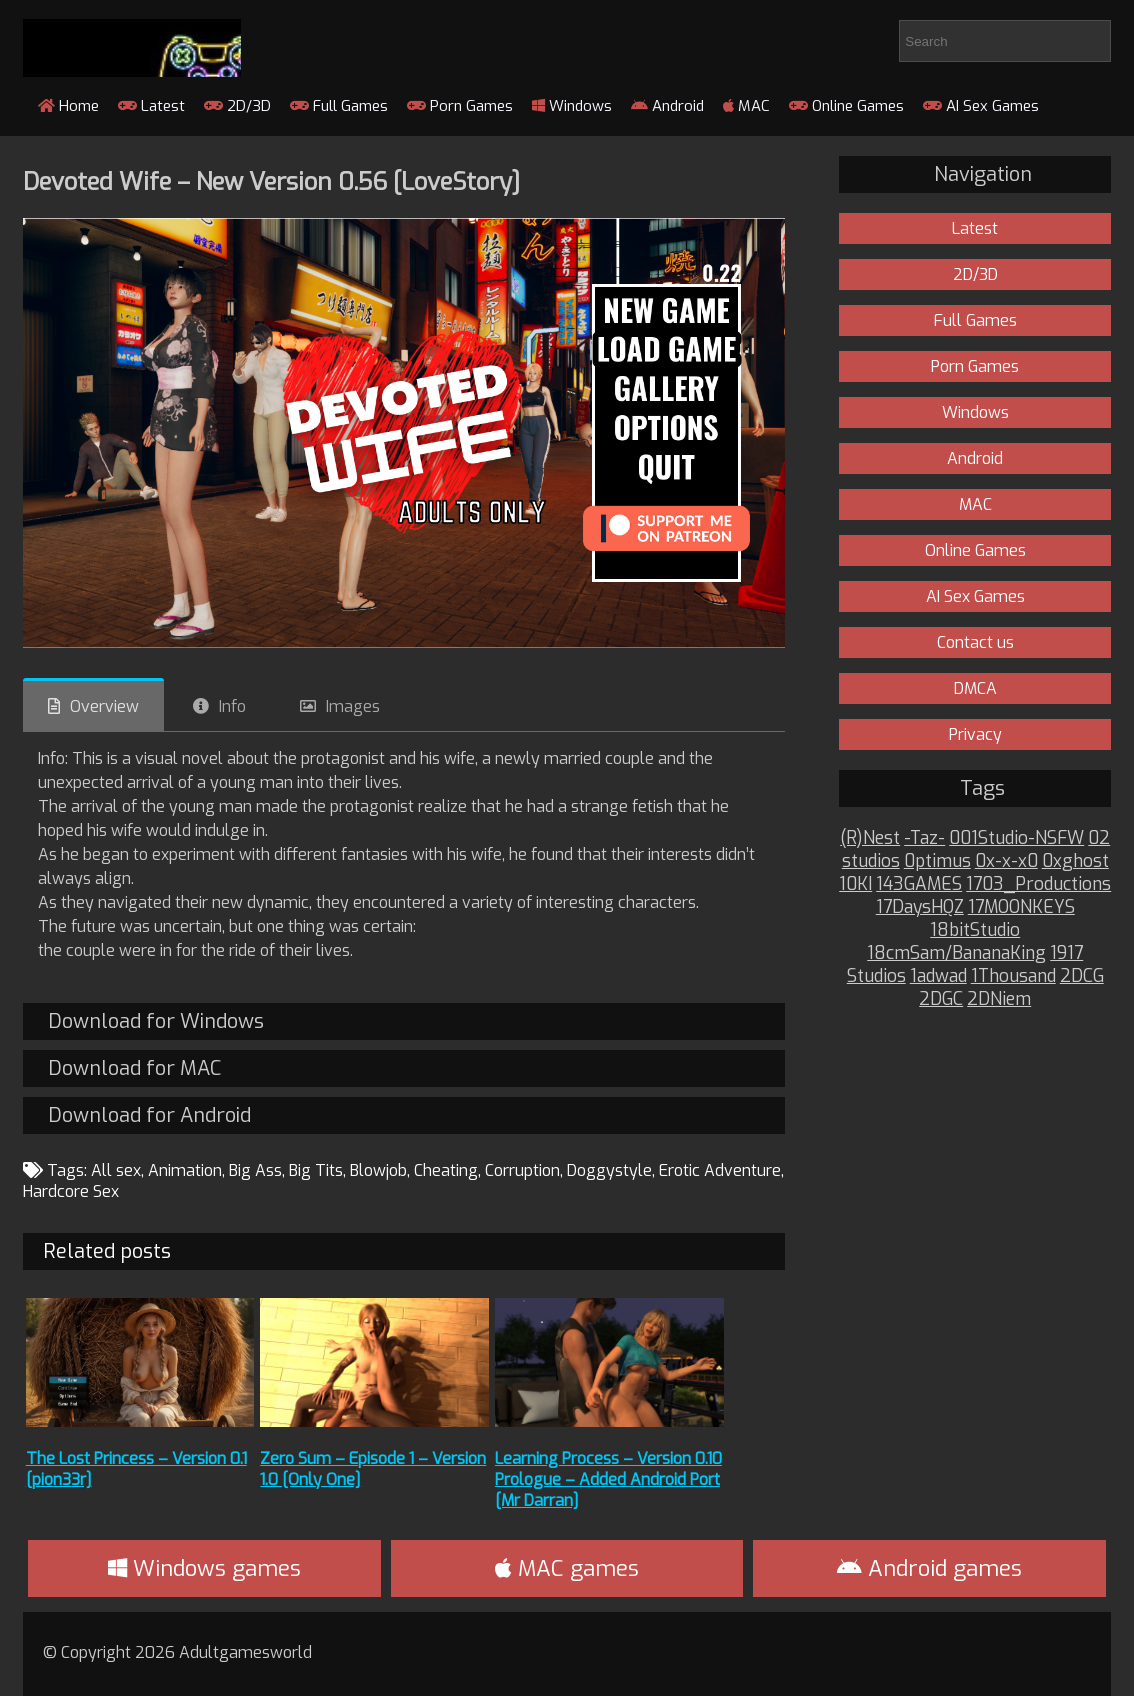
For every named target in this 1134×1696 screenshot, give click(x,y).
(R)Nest (870, 838)
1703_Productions (1038, 884)
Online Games (846, 106)
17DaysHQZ (920, 907)
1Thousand (1013, 976)
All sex (116, 1170)
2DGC (941, 999)
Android (667, 106)
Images (353, 706)
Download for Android (149, 1115)
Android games (929, 1568)
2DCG (1082, 976)
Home (68, 106)
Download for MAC (134, 1068)
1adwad (938, 976)
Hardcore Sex (71, 1191)
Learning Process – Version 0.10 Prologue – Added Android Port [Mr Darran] (608, 1479)
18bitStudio (975, 930)
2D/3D (237, 106)
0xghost (1075, 861)
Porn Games (460, 106)
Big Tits (316, 1170)
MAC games (567, 1568)
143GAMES (919, 884)
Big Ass (255, 1170)
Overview (104, 706)
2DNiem (999, 999)
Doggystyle (609, 1170)
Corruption (522, 1170)
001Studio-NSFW (1016, 838)
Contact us (975, 642)
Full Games (339, 106)
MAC (746, 106)
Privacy (975, 734)
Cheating (446, 1170)
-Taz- (924, 838)
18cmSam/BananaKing (956, 953)
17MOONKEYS (1021, 907)
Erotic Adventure (720, 1170)
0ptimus (937, 861)
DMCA (975, 688)
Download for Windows (156, 1021)
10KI (855, 884)
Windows (572, 106)
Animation (185, 1170)
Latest (151, 106)
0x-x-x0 (1006, 861)
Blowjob (378, 1170)
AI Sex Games (981, 106)
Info (232, 706)
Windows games (204, 1568)
